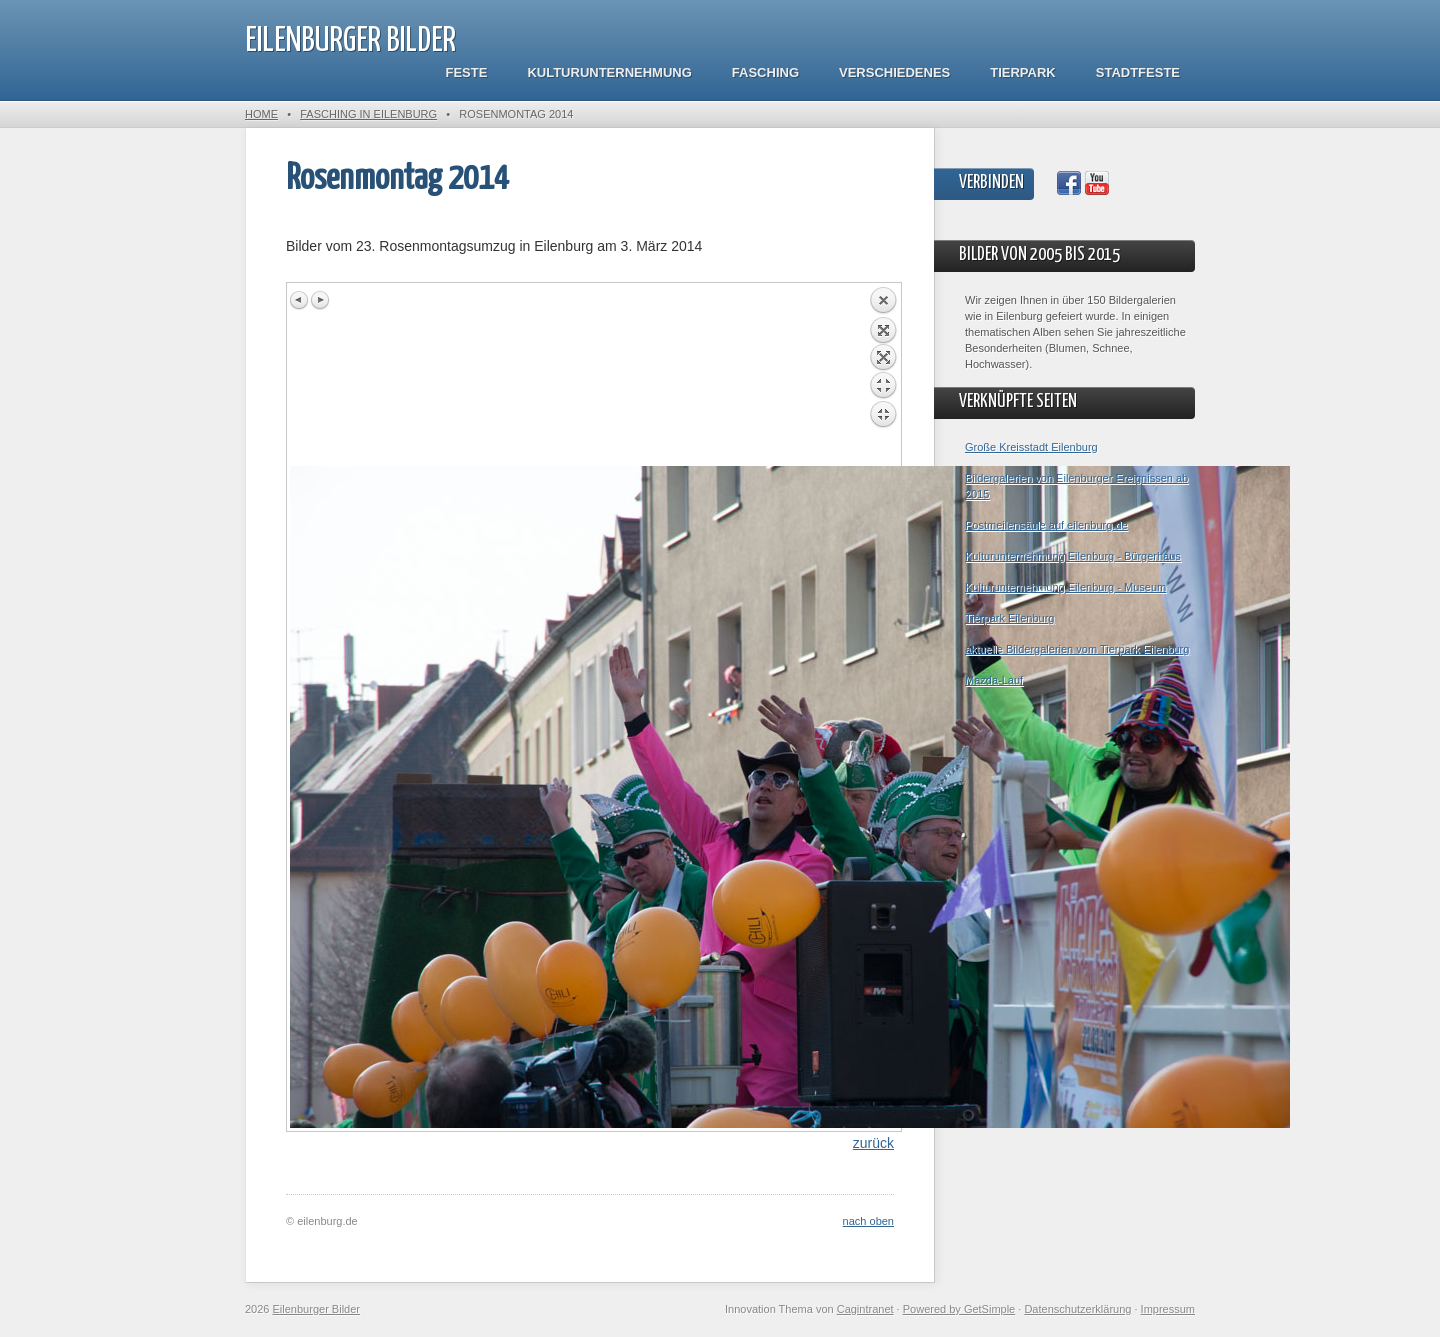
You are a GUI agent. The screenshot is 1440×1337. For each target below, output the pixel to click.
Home (261, 114)
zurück (873, 1143)
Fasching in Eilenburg (368, 114)
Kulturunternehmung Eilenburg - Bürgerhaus (1073, 556)
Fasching (765, 72)
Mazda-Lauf (994, 680)
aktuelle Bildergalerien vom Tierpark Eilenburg (1077, 649)
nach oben (868, 1221)
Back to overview (883, 376)
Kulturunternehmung (609, 72)
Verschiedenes (894, 72)
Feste (467, 72)
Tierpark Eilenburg (1009, 618)
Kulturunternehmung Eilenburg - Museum (1065, 587)
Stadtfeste (1138, 72)
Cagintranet (865, 1309)
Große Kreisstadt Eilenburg (1031, 447)
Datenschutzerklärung (1077, 1309)
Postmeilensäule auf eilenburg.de (1046, 525)
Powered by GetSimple (959, 1309)
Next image (320, 300)
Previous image (300, 300)
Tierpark (1022, 72)
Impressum (1168, 1309)
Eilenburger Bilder (350, 41)
